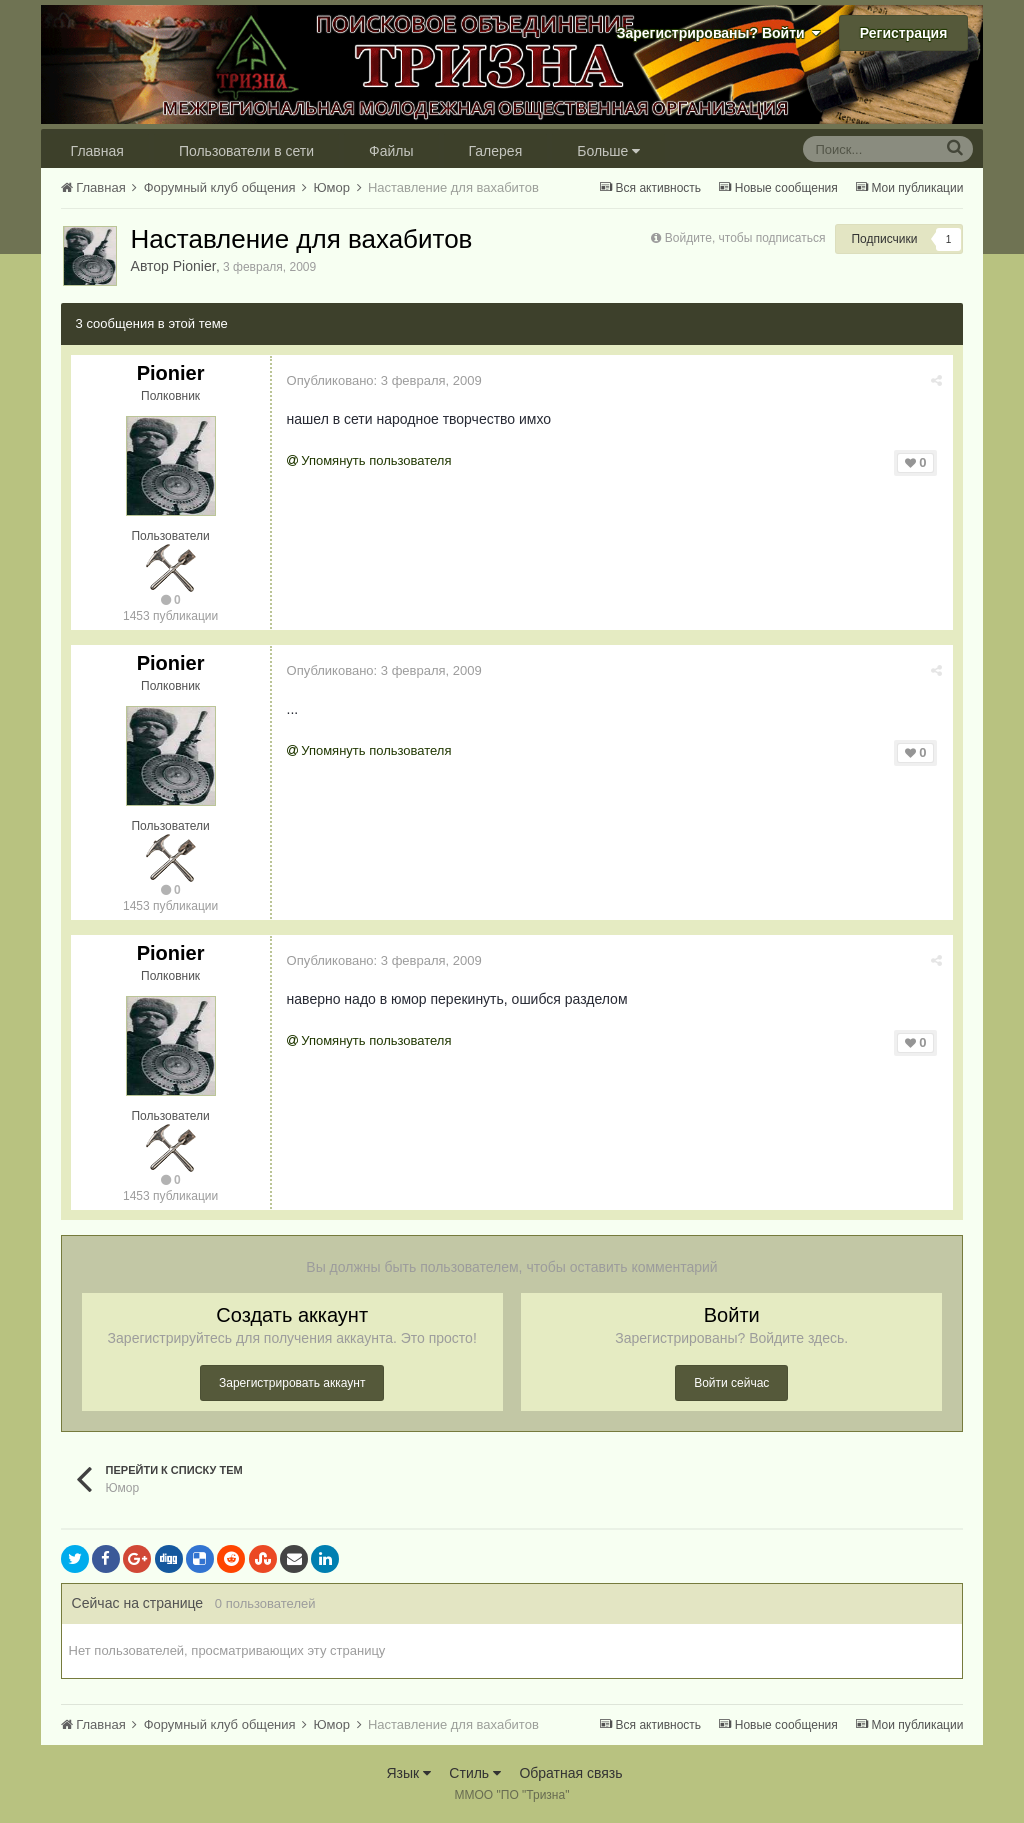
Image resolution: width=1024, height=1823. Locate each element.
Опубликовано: (384, 380)
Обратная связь (570, 1773)
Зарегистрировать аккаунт (292, 1383)
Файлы (391, 151)
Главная (97, 151)
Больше (608, 151)
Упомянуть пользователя (369, 460)
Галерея (496, 151)
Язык (408, 1773)
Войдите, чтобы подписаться (745, 238)
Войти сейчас (731, 1383)
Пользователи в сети (246, 151)
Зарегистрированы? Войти (719, 33)
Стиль (475, 1773)
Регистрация (904, 33)
